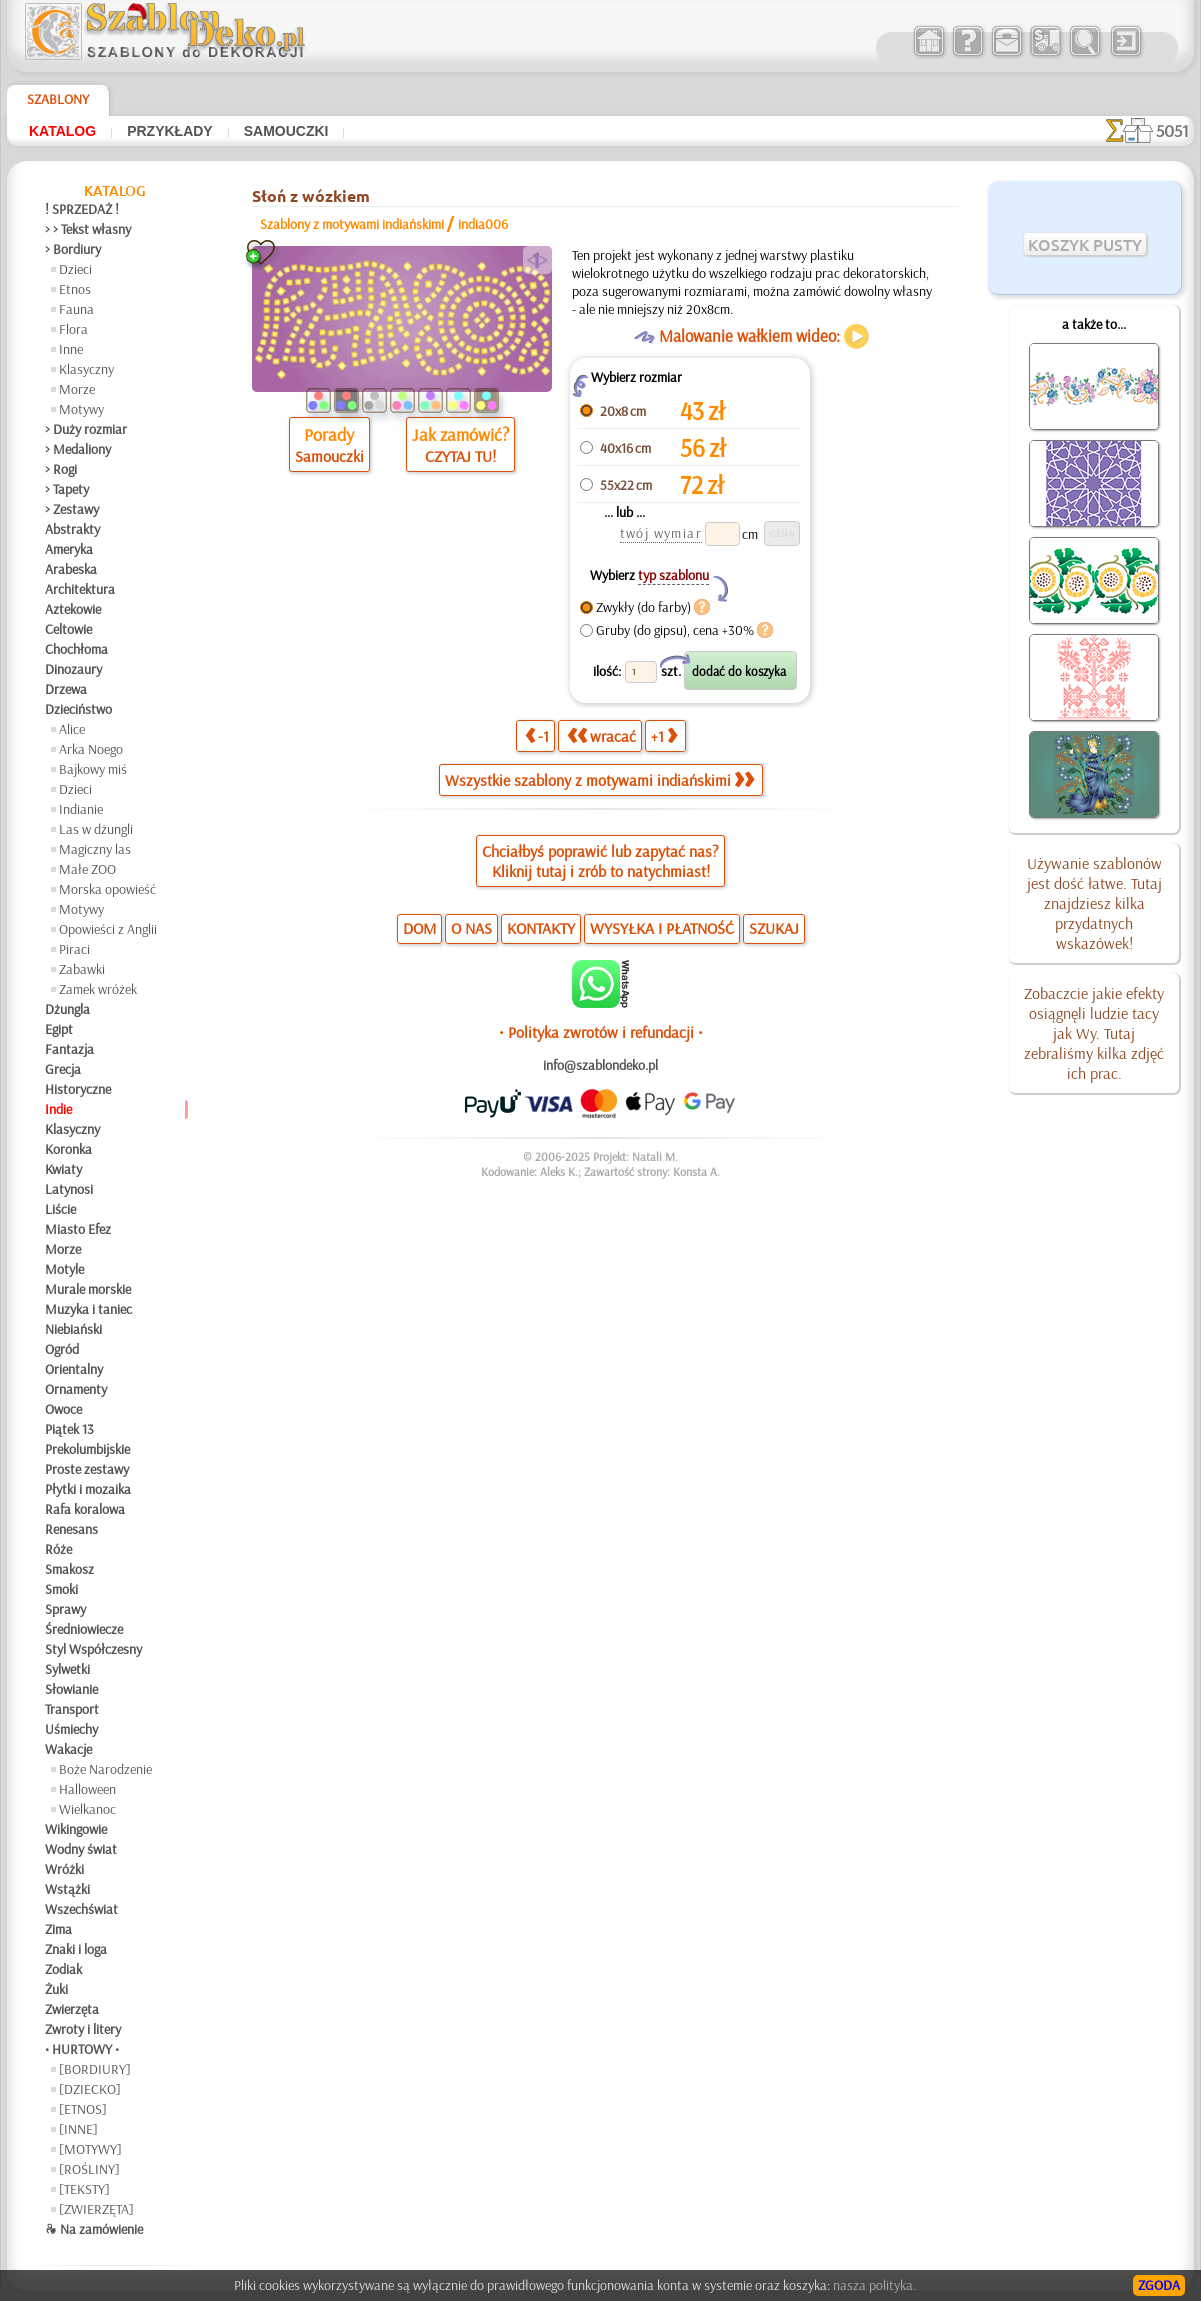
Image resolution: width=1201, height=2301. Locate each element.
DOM (419, 928)
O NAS (471, 928)
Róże (58, 1549)
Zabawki (82, 969)
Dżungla (67, 1009)
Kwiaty (63, 1169)
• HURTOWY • (82, 2049)
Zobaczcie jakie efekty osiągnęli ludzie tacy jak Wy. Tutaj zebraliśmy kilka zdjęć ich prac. (1094, 1033)
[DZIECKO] (90, 2089)
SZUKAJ (774, 928)
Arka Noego (91, 749)
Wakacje (68, 1749)
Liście (60, 1209)
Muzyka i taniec (88, 1309)
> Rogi (61, 469)
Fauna (76, 309)
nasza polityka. (874, 2285)
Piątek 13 (69, 1429)
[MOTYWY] (90, 2149)
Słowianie (71, 1689)
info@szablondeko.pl (600, 1065)
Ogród (62, 1349)
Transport (72, 1709)
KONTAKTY (541, 928)
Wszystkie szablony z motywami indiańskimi (599, 780)
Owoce (63, 1409)
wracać (601, 736)
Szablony (58, 99)
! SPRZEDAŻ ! (82, 209)
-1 (537, 736)
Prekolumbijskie (87, 1449)
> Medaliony (78, 449)
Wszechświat (81, 1909)
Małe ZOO (87, 869)
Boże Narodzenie (105, 1769)
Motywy (81, 409)
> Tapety (67, 489)
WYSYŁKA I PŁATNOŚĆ (662, 928)
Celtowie (68, 629)
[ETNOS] (83, 2109)
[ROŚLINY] (89, 2169)
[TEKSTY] (84, 2189)
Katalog (62, 131)
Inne (71, 349)
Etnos (75, 289)
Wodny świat (81, 1849)
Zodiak (63, 1969)
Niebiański (73, 1329)
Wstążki (67, 1889)
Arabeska (71, 569)
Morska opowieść (107, 889)
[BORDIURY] (95, 2069)
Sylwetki (67, 1669)
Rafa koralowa (85, 1509)
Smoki (61, 1589)
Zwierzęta (72, 2009)
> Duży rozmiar (86, 429)
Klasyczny (86, 369)
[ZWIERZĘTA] (96, 2209)
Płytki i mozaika (88, 1489)
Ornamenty (76, 1389)
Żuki (56, 1989)
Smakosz (69, 1569)
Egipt (59, 1029)
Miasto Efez (78, 1229)
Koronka (68, 1149)
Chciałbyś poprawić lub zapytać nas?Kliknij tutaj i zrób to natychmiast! (600, 861)
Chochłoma (76, 649)
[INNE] (78, 2129)
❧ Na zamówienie (94, 2229)
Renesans (71, 1529)
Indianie (81, 809)
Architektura (80, 589)
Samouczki (286, 131)
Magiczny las (95, 849)
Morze (77, 389)
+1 (664, 736)
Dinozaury (73, 669)
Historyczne (78, 1089)
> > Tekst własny (88, 229)
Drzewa (66, 689)
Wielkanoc (87, 1809)
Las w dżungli (96, 829)
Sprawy (65, 1609)
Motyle (64, 1269)
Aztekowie (73, 609)
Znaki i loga (76, 1949)
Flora (73, 329)
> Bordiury (73, 249)
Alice (72, 729)
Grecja (63, 1069)
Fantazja (69, 1049)
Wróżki (64, 1869)
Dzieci (75, 269)
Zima (58, 1929)
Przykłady (170, 131)
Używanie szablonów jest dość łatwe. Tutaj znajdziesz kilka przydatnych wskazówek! (1094, 903)
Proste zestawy (87, 1469)
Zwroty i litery (83, 2029)
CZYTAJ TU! (460, 456)
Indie (58, 1109)
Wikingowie (76, 1829)
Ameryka (69, 549)
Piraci (74, 949)
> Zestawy (72, 509)
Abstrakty (72, 529)
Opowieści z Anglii (108, 929)
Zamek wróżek (98, 989)
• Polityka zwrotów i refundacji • (601, 1032)
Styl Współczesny (93, 1649)
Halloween (87, 1789)
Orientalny (74, 1369)
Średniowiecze (84, 1629)
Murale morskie (88, 1289)
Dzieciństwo (78, 709)
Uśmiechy (71, 1729)
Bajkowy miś (93, 769)
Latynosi (69, 1189)
